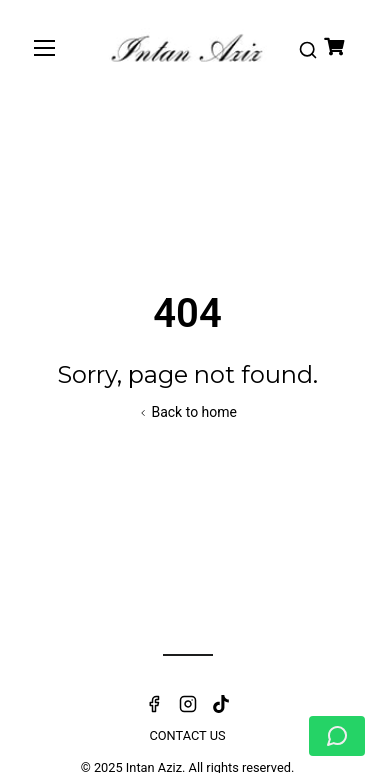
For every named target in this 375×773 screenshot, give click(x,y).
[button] (307, 48)
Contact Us (187, 735)
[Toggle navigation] (44, 47)
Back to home (187, 412)
